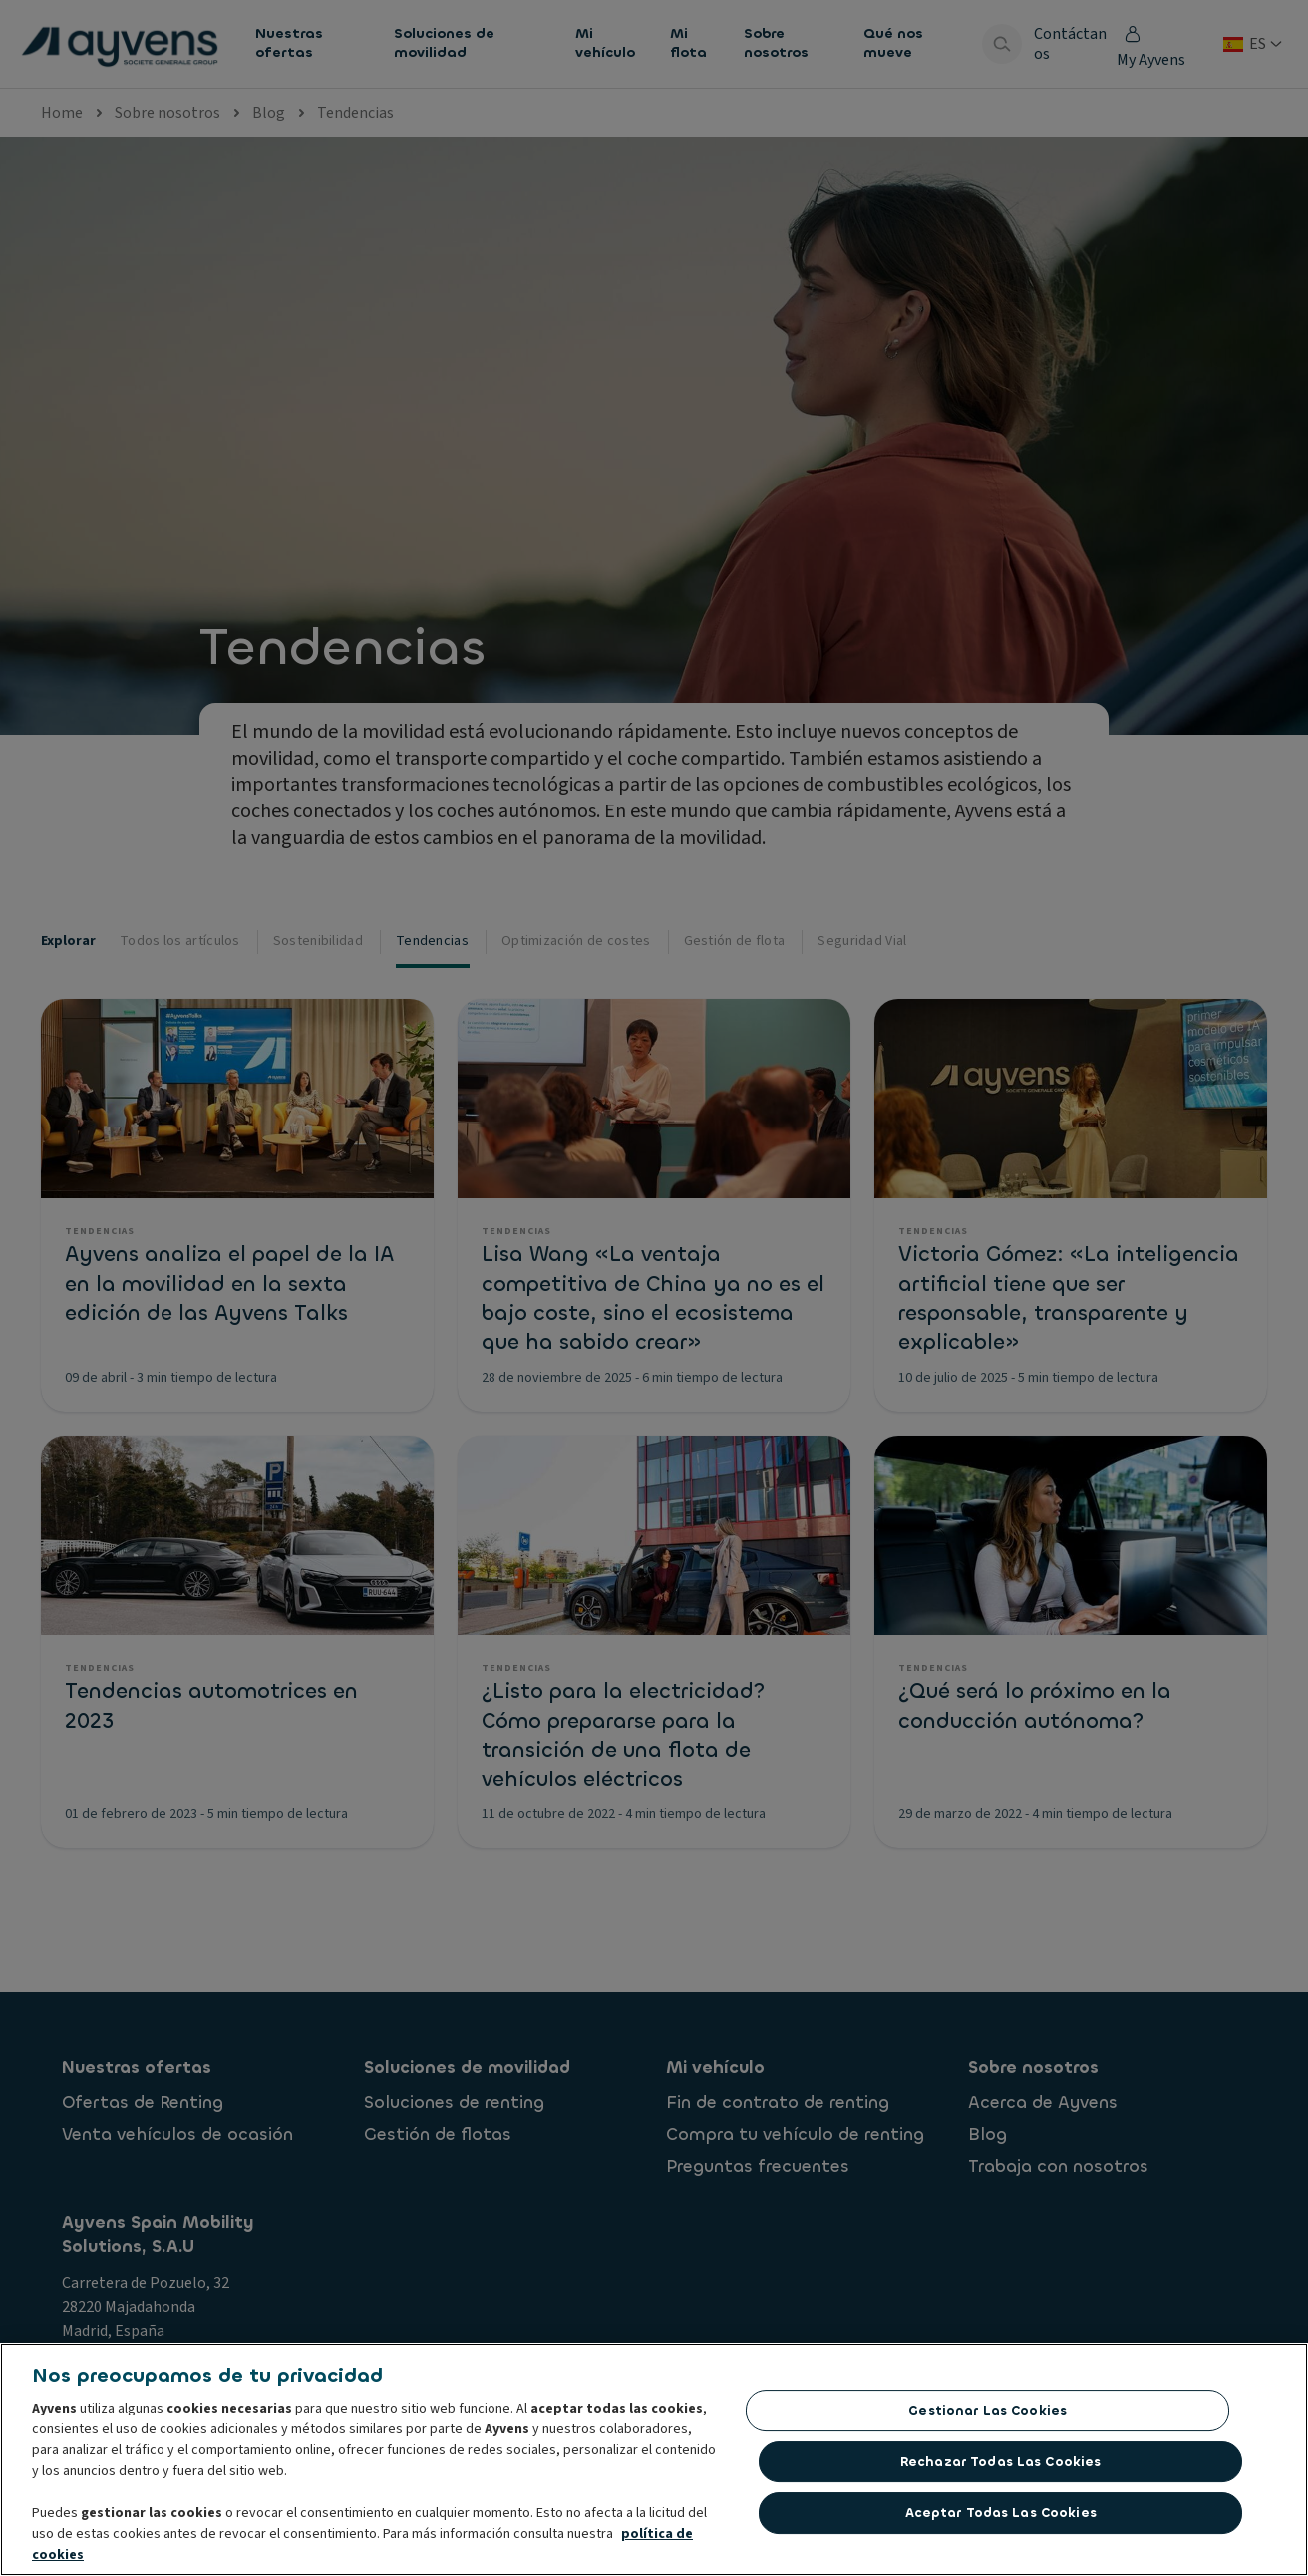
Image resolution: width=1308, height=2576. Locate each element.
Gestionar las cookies (987, 2410)
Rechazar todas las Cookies (1000, 2461)
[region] (654, 2459)
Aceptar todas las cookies (1001, 2512)
